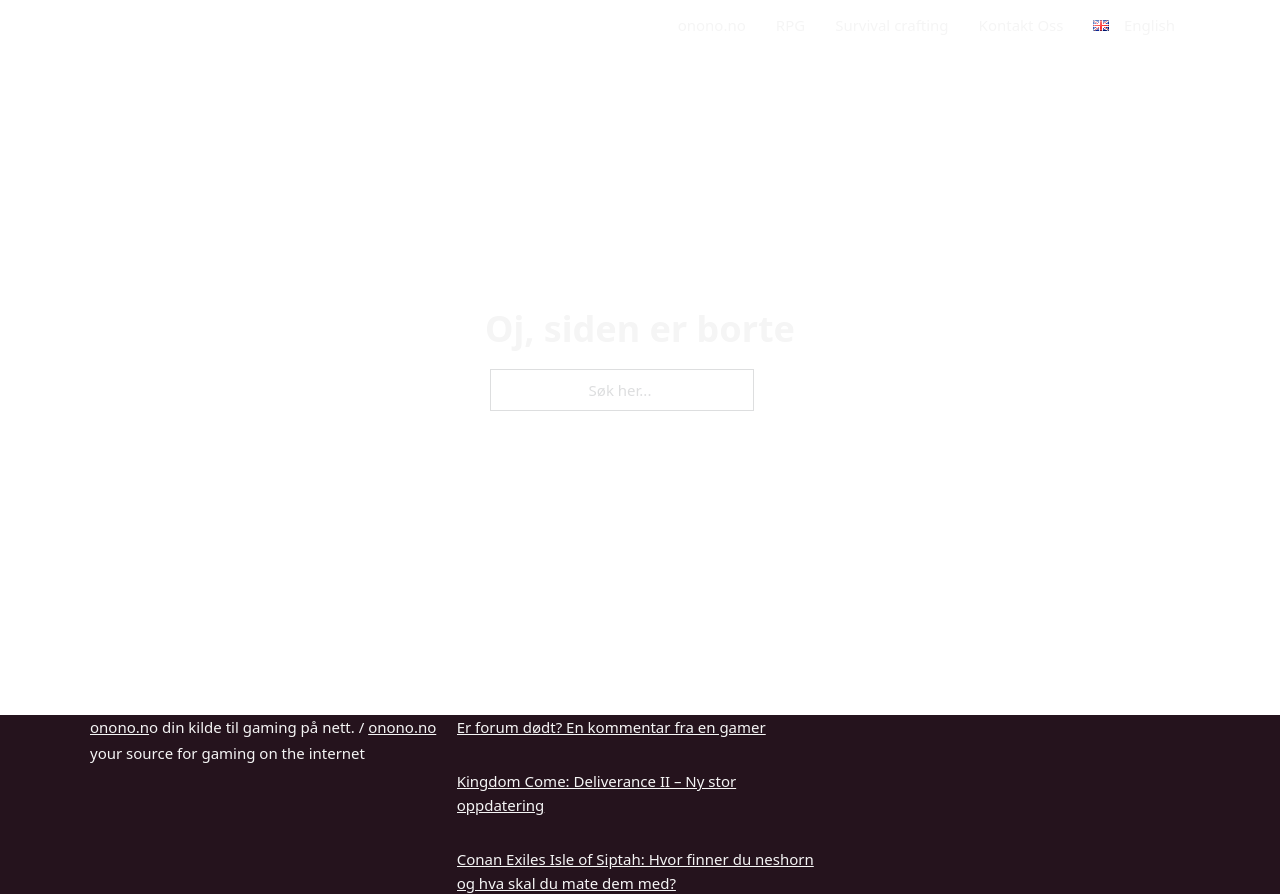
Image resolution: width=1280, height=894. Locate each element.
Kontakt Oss (1021, 25)
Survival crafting (891, 25)
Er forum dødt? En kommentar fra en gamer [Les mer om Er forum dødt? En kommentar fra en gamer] (611, 727)
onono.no (712, 25)
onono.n (119, 727)
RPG (790, 25)
